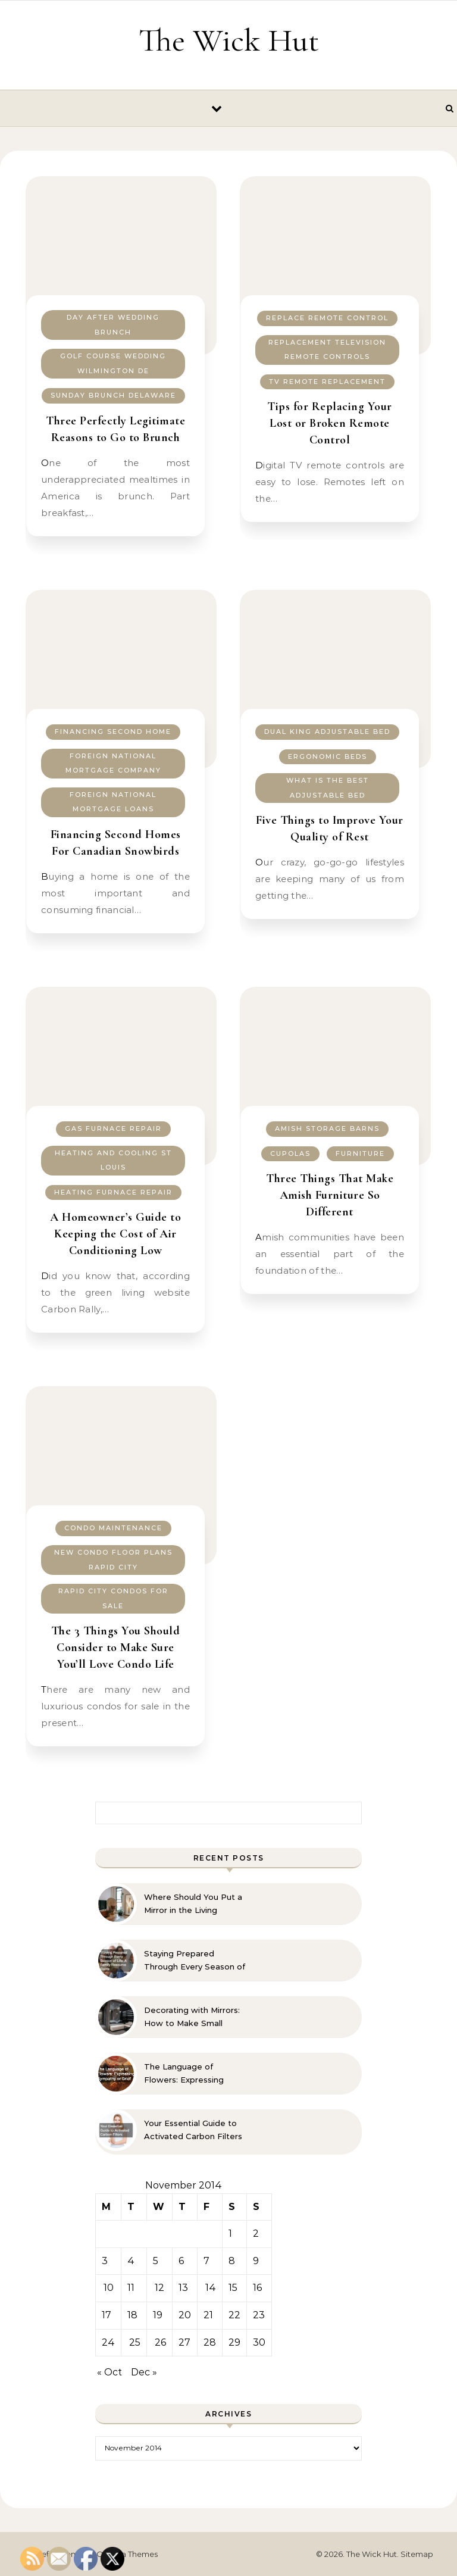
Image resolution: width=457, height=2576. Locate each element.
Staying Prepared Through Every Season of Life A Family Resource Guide (194, 1960)
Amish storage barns (327, 1128)
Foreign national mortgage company (113, 763)
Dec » (144, 2372)
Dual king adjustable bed (327, 731)
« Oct (109, 2372)
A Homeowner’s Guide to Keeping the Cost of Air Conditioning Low (115, 1234)
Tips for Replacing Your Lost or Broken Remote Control (329, 423)
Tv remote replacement (327, 381)
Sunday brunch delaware (113, 395)
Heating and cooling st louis (113, 1160)
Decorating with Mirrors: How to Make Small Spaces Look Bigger (192, 2017)
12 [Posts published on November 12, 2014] (159, 2287)
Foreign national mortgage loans (113, 802)
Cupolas (290, 1153)
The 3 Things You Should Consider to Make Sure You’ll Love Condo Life (115, 1647)
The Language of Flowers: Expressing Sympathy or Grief (184, 2074)
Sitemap (416, 2554)
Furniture (360, 1153)
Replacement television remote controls (327, 349)
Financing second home (113, 731)
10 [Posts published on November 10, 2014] (109, 2287)
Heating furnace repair (113, 1192)
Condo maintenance (113, 1528)
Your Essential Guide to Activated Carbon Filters (193, 2129)
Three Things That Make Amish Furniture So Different (329, 1195)
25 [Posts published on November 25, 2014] (134, 2342)
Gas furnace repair (113, 1128)
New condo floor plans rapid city (113, 1559)
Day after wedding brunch (113, 324)
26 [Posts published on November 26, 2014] (160, 2342)
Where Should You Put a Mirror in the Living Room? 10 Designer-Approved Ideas (193, 1904)
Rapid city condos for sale (113, 1598)
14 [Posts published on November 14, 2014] (210, 2287)
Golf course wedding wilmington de (113, 363)
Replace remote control (327, 318)
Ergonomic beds (327, 756)
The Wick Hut (229, 40)
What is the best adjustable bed (327, 787)
